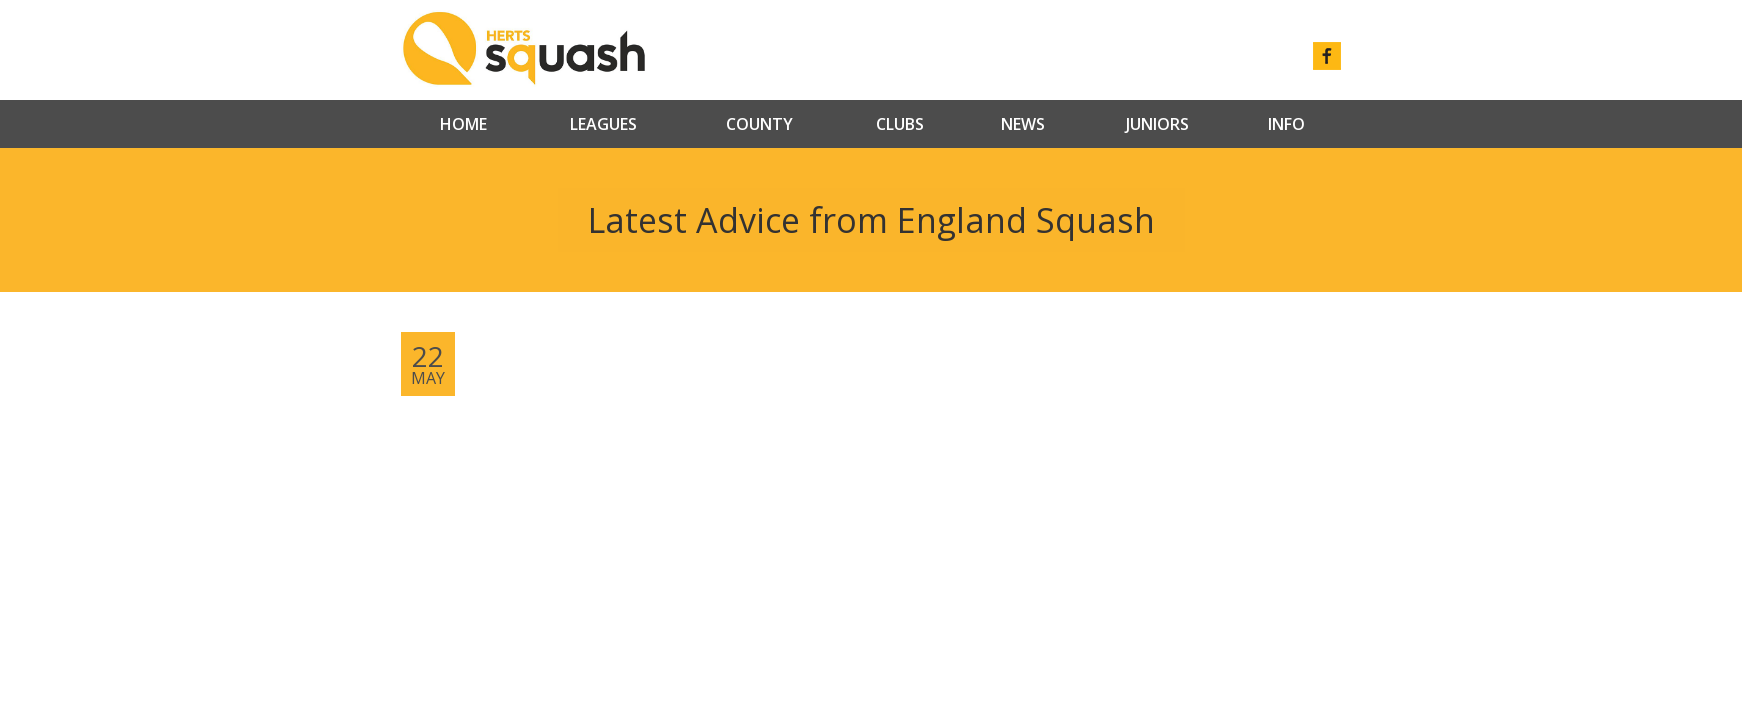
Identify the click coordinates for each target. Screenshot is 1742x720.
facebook (1327, 56)
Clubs (900, 124)
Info (1286, 124)
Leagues (603, 124)
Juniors (1157, 124)
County (759, 124)
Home (463, 124)
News (1023, 124)
